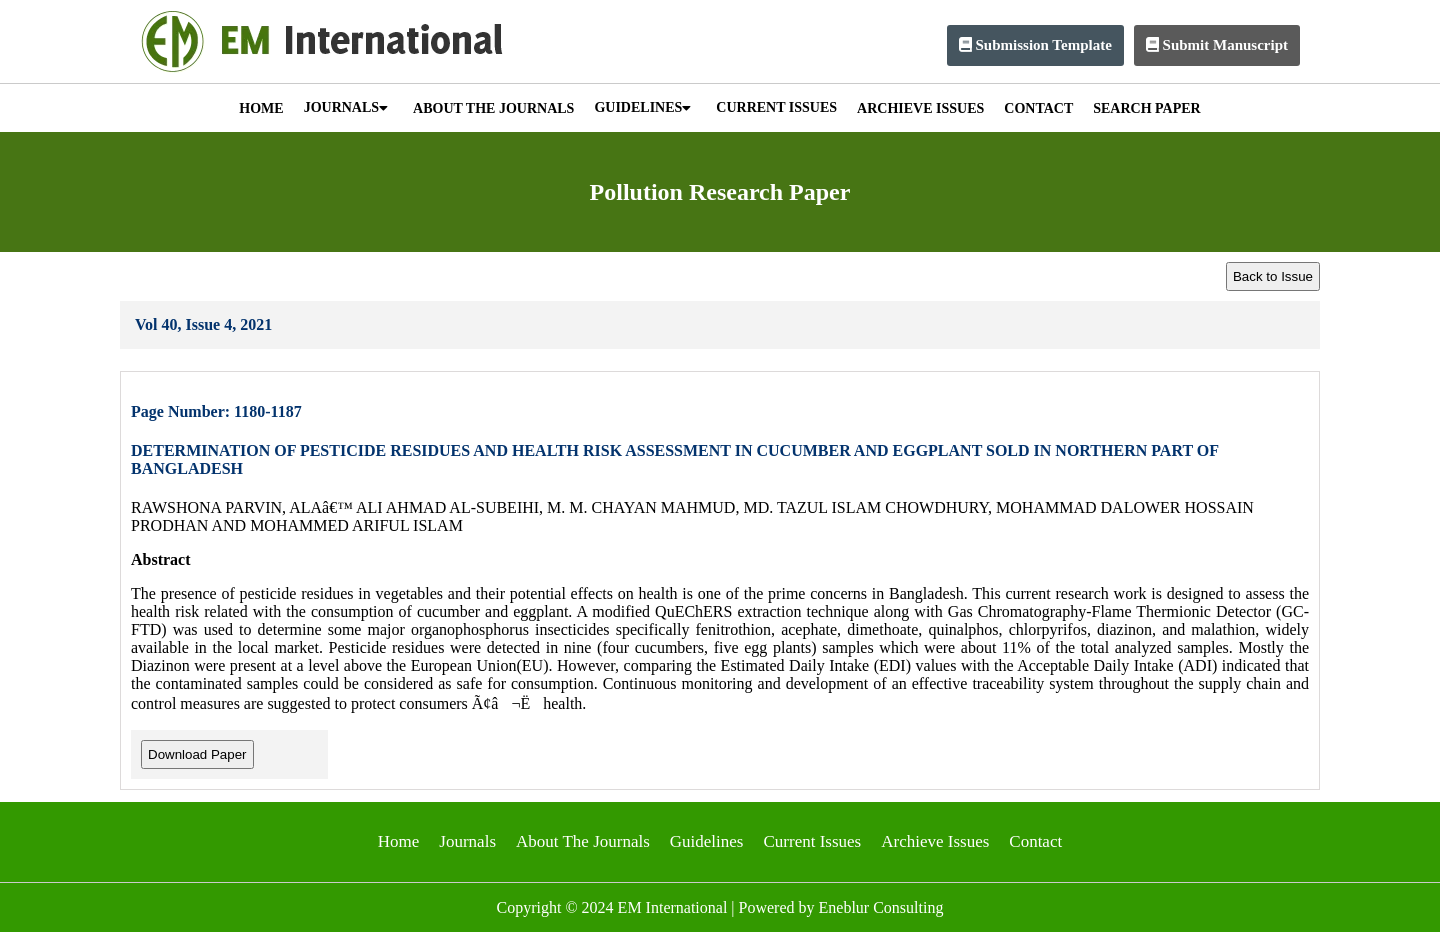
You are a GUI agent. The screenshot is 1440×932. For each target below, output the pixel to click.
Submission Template (1035, 45)
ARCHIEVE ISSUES (920, 108)
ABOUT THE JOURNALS (493, 108)
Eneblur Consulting (881, 907)
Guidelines (707, 841)
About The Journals (583, 841)
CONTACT (1038, 108)
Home (399, 841)
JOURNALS (346, 107)
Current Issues (812, 841)
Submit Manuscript (1217, 45)
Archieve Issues (935, 841)
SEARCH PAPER (1146, 108)
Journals (467, 841)
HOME (261, 108)
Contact (1035, 841)
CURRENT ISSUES (776, 107)
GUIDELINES (642, 107)
